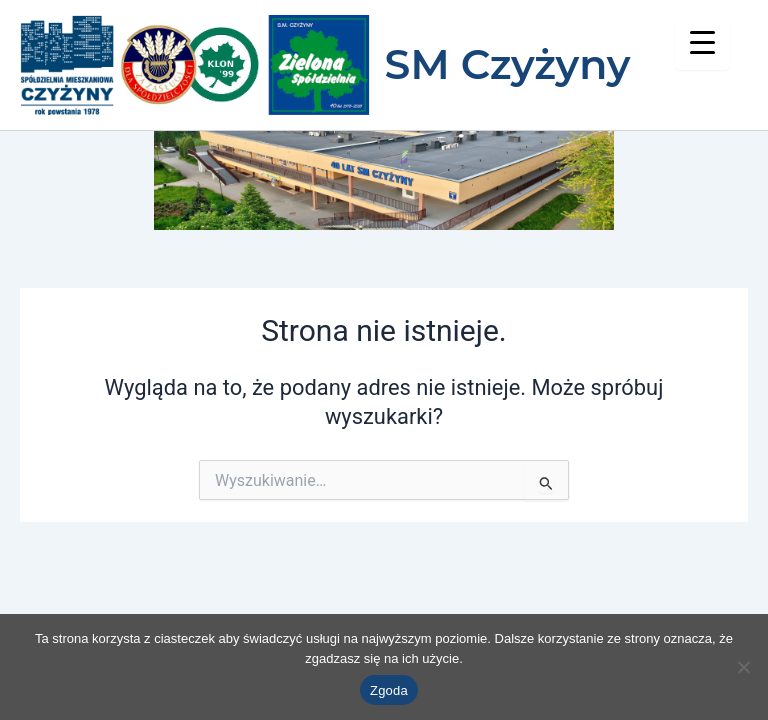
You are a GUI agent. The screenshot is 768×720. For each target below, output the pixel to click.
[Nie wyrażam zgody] (743, 667)
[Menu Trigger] (702, 42)
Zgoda (389, 690)
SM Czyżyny (508, 64)
